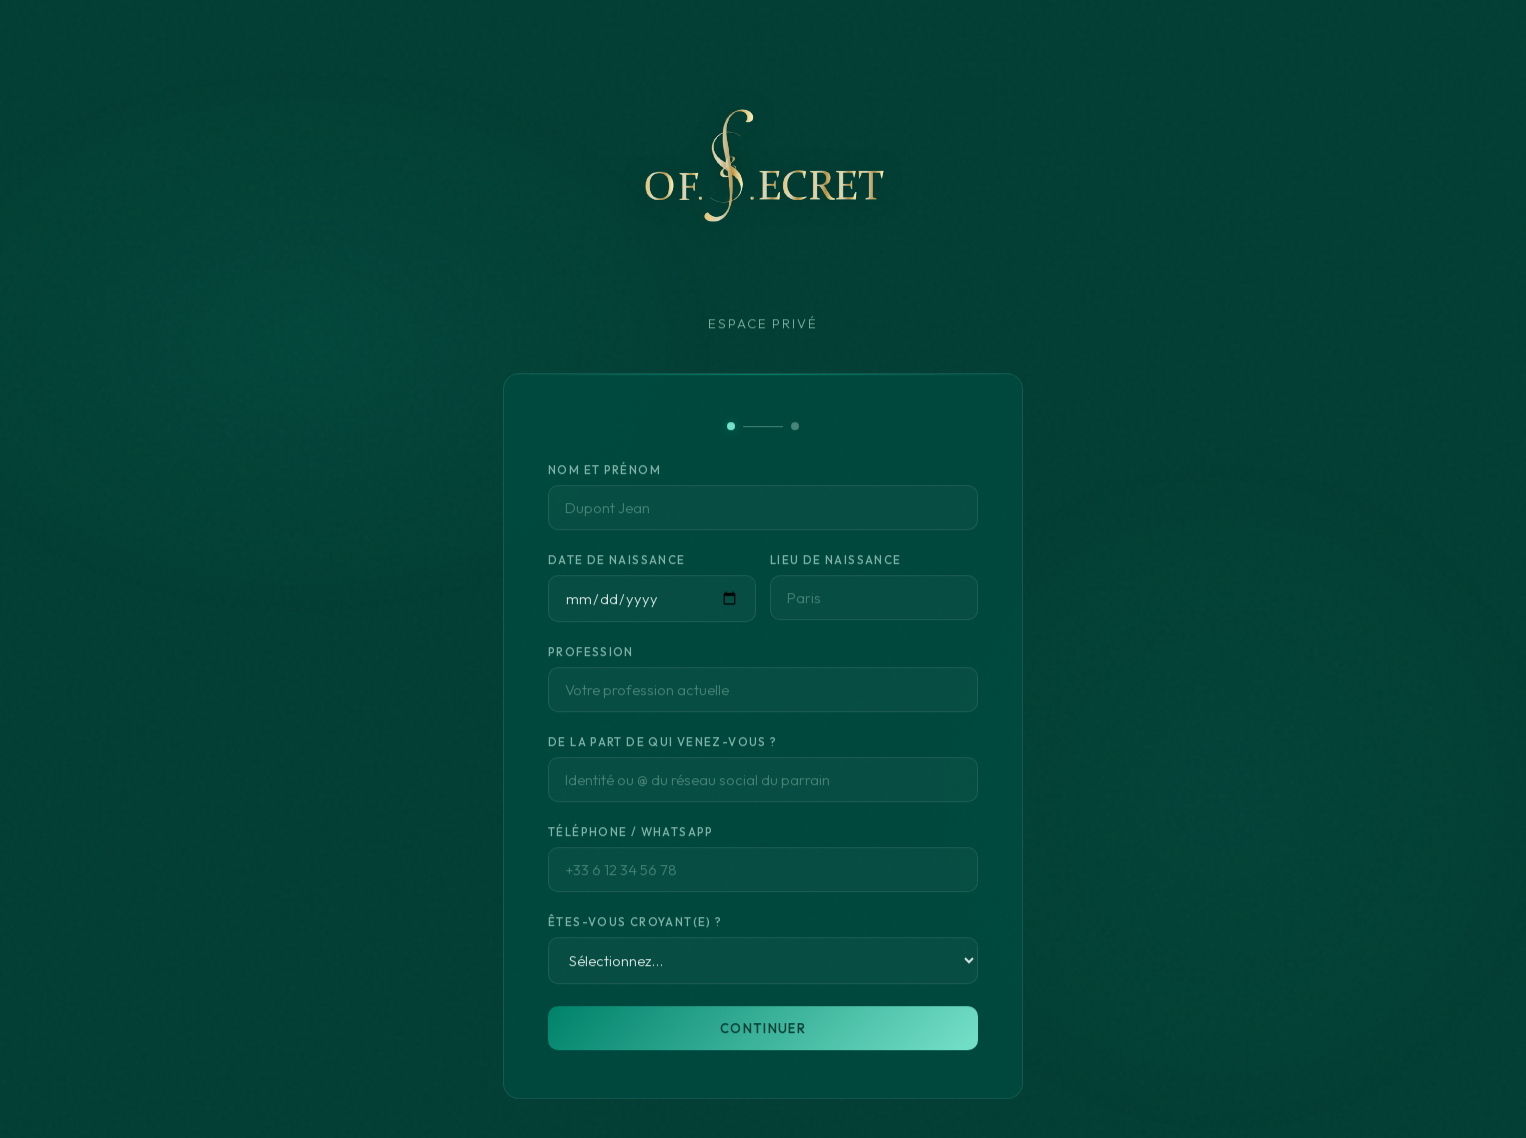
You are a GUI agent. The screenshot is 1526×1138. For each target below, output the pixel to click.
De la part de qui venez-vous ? (662, 745)
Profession (591, 655)
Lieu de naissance (836, 563)
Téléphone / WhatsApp (631, 835)
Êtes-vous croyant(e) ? (635, 925)
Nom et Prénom (604, 473)
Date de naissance (617, 563)
